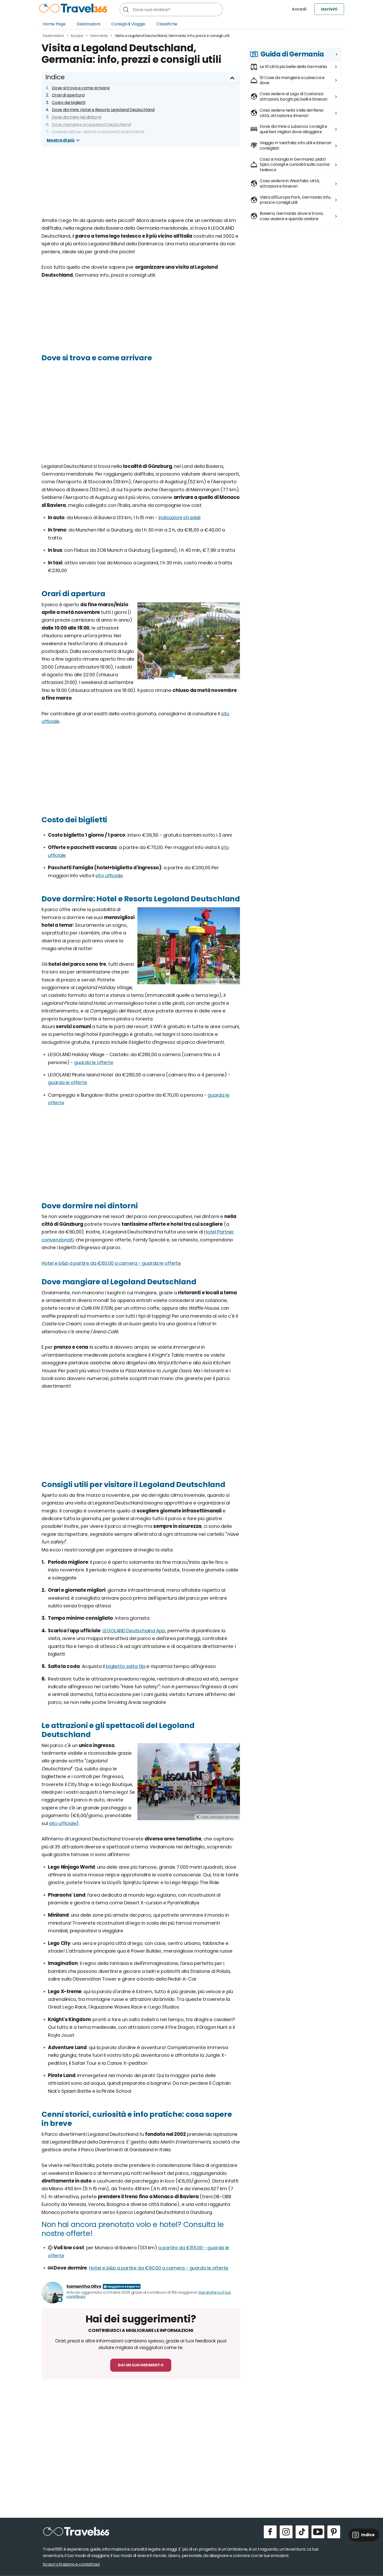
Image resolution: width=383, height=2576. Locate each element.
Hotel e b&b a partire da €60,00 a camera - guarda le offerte (111, 1263)
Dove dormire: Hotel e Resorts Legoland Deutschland (103, 110)
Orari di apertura (68, 95)
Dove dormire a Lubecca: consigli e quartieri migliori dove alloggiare (293, 129)
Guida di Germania (292, 54)
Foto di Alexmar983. (225, 676)
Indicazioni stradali (179, 517)
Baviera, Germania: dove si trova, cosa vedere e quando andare (291, 216)
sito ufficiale (109, 875)
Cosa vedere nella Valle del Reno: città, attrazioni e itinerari (292, 113)
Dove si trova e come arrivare (81, 88)
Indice (55, 77)
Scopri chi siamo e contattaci (71, 2564)
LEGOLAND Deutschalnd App (134, 1630)
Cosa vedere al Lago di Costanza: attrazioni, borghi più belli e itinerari (293, 96)
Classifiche (166, 24)
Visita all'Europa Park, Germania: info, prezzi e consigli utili (295, 200)
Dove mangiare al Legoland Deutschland (91, 125)
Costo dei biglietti (68, 102)
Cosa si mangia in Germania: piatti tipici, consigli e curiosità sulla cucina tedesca (294, 164)
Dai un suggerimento (141, 2365)
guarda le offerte (93, 1062)
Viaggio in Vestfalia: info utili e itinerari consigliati (295, 145)
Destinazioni (88, 24)
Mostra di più (60, 140)
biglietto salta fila (125, 1666)
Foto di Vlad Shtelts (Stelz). (220, 981)
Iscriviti (329, 9)
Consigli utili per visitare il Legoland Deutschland (98, 132)
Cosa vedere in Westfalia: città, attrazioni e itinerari (290, 183)
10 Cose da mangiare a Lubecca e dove (292, 80)
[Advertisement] (141, 769)
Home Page (54, 24)
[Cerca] (125, 9)
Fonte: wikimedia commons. (219, 1817)
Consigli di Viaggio (128, 24)
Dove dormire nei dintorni (76, 117)
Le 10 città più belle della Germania (293, 67)
